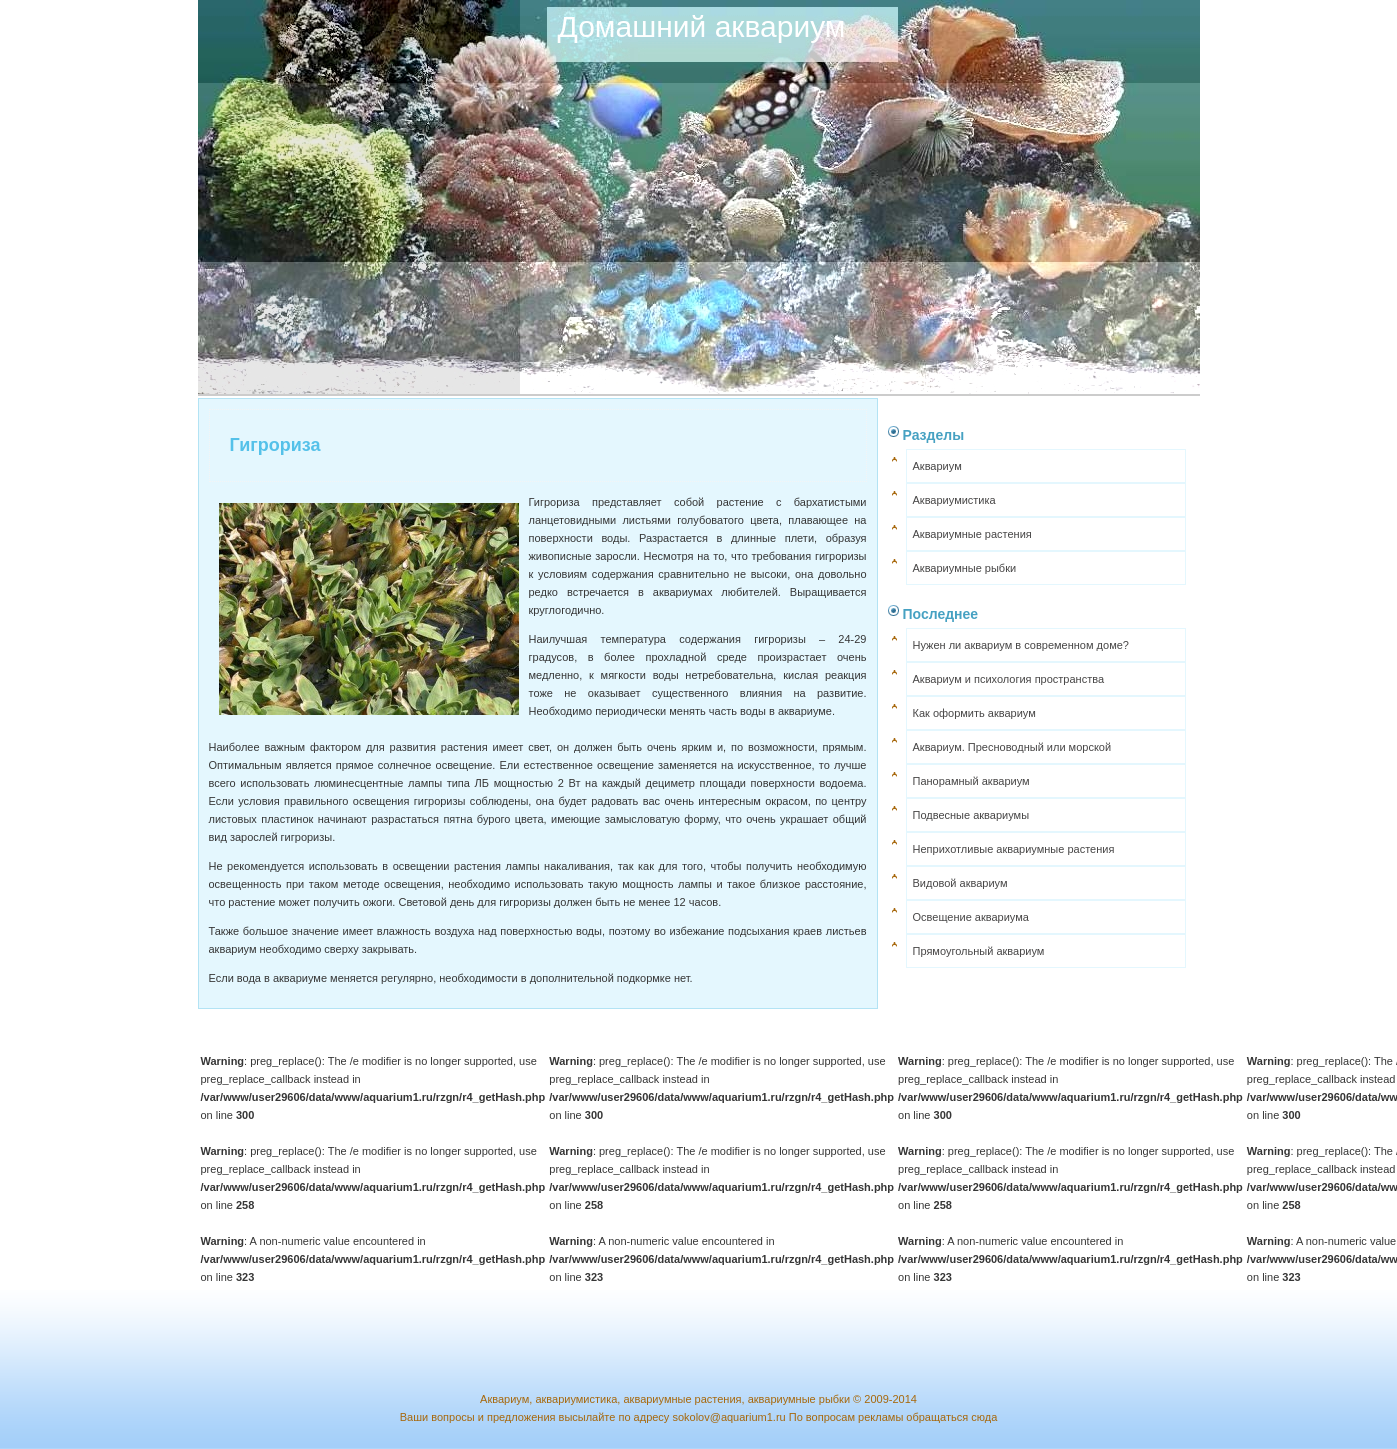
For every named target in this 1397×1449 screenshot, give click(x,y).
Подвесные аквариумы (971, 815)
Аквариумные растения (972, 534)
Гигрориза (275, 445)
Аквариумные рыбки (965, 568)
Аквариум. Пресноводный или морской (1012, 747)
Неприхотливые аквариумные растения (1014, 849)
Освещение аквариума (971, 917)
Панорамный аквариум (971, 781)
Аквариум (937, 466)
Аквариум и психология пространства (1009, 679)
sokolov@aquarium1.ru (728, 1417)
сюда (984, 1417)
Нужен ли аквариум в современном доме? (1021, 645)
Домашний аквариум (702, 26)
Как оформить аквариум (974, 713)
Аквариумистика (954, 500)
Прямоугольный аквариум (979, 951)
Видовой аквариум (960, 883)
